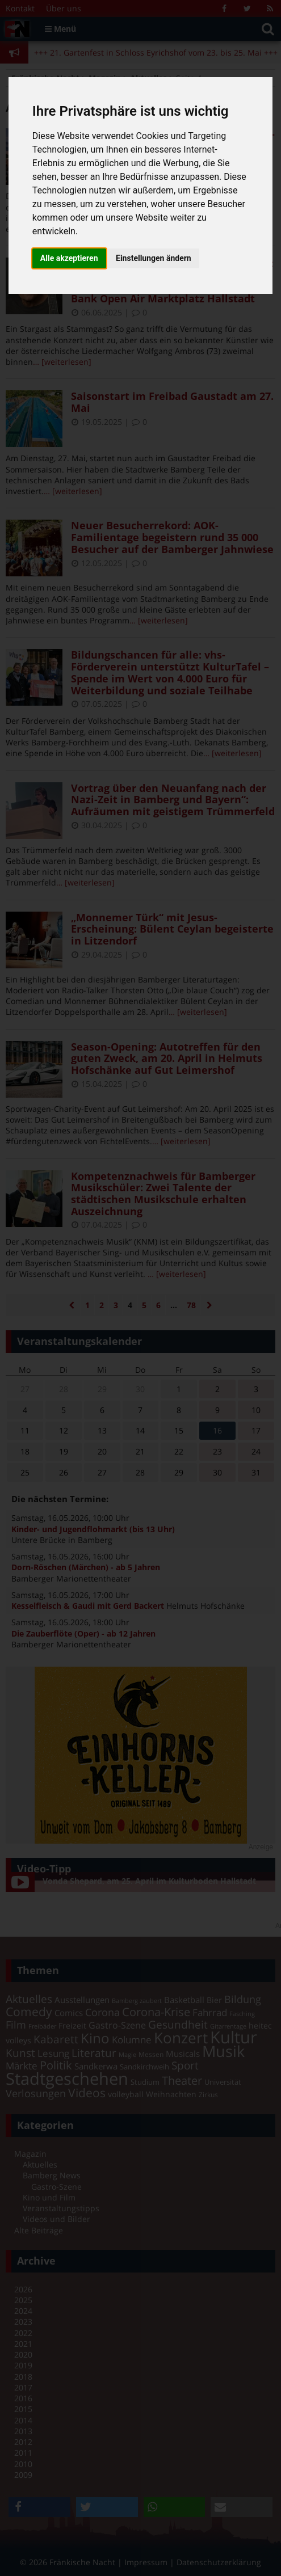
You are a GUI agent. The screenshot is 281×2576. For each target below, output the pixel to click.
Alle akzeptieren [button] (69, 258)
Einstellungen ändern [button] (153, 258)
